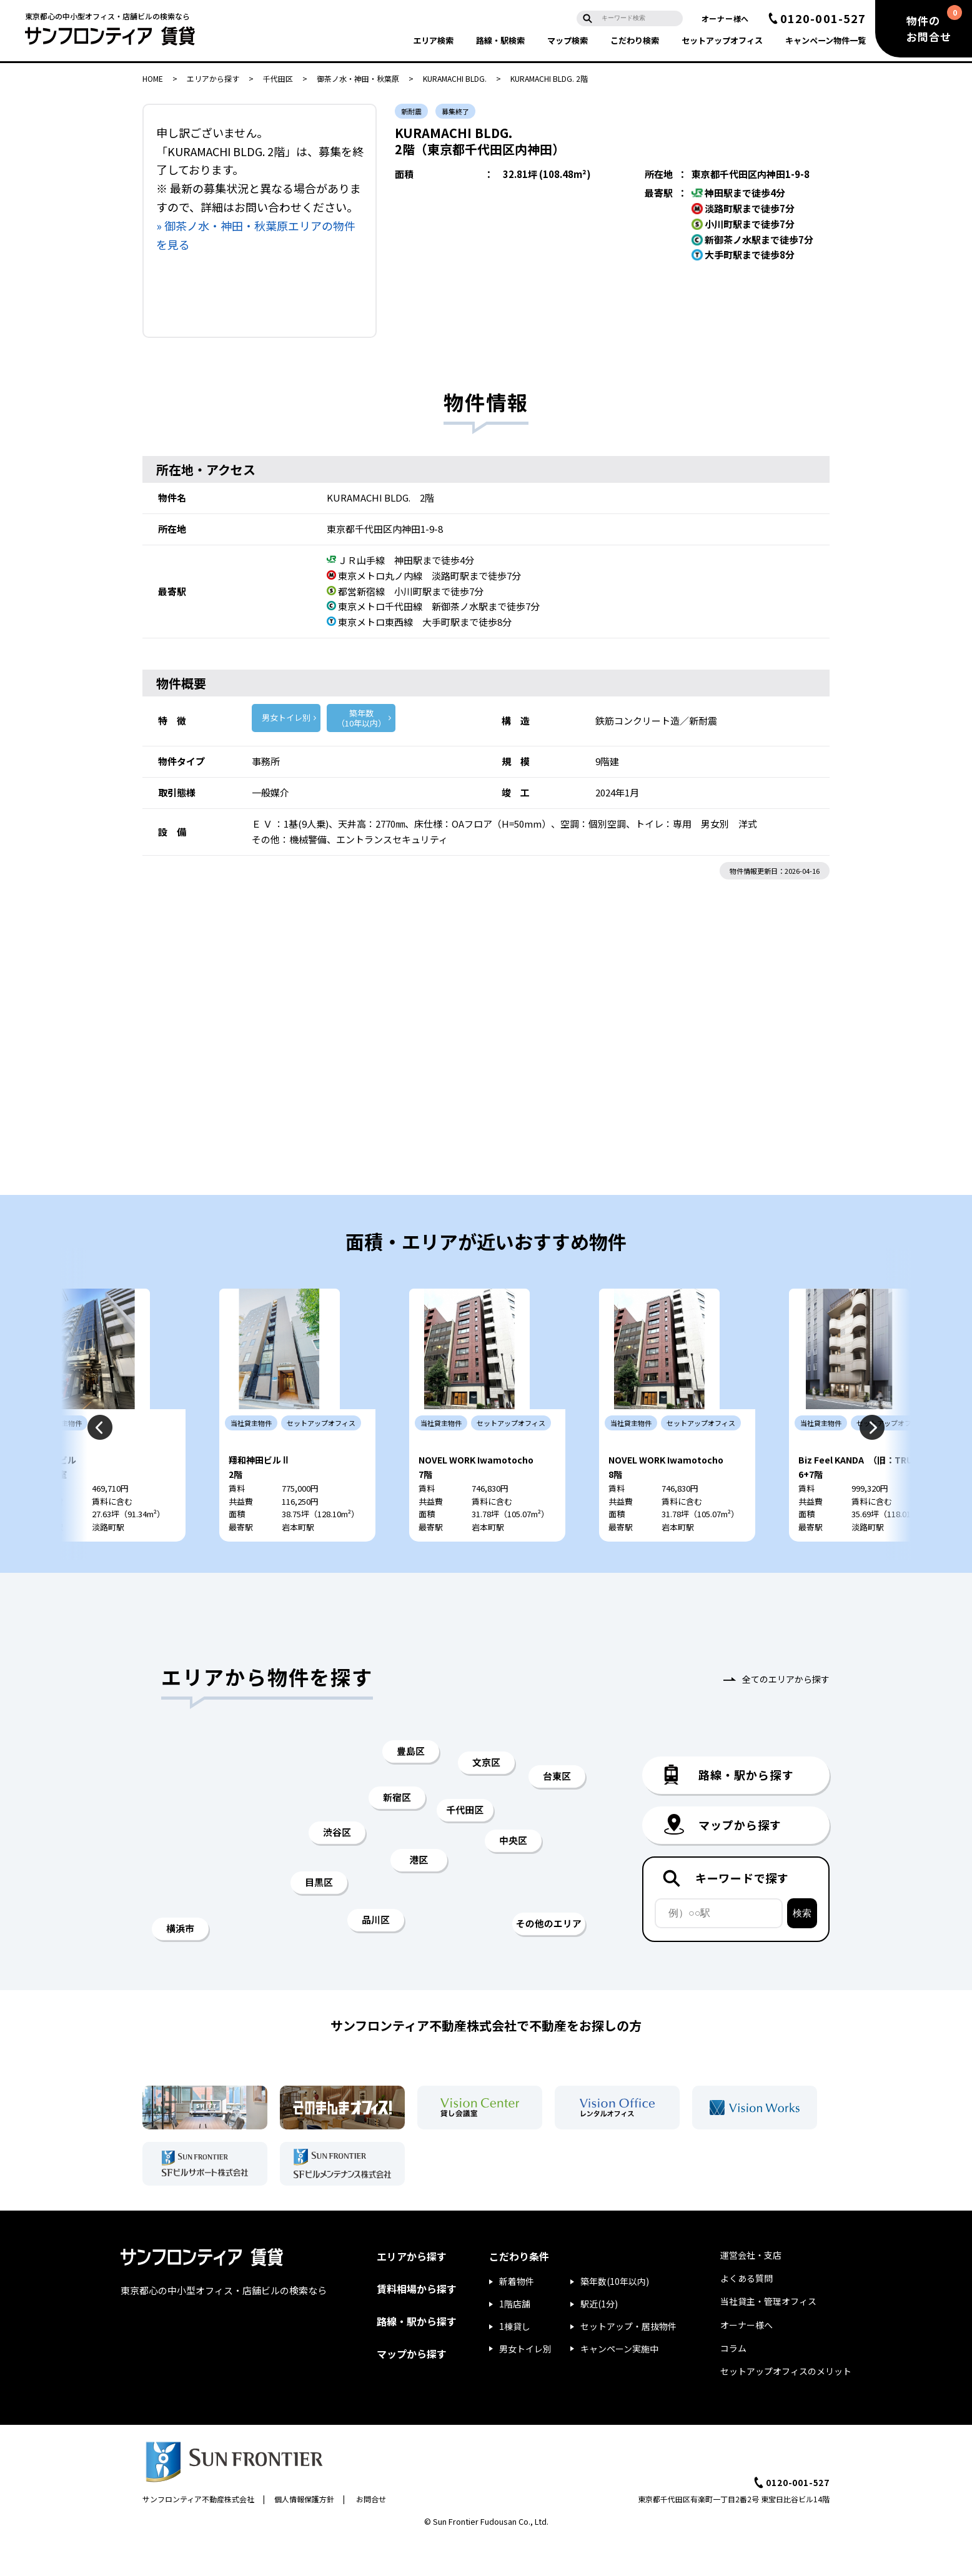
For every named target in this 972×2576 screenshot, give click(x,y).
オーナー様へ (725, 18)
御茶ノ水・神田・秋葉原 (358, 78)
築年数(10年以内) (614, 2317)
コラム (733, 2383)
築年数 (361, 718)
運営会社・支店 (750, 2290)
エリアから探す (213, 78)
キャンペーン (825, 40)
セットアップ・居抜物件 (628, 2362)
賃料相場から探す (417, 2324)
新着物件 (516, 2317)
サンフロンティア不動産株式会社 (198, 2534)
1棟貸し (514, 2362)
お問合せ (371, 2534)
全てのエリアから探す (786, 1715)
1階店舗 (514, 2339)
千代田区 (278, 78)
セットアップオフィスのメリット (785, 2406)
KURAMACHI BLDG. (455, 78)
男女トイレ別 (286, 717)
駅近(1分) (599, 2339)
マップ (567, 40)
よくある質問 (746, 2313)
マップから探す (412, 2389)
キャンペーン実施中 (619, 2384)
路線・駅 (500, 40)
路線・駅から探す (417, 2356)
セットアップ (722, 40)
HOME (152, 78)
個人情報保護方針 (304, 2534)
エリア (433, 40)
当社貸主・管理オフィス (768, 2337)
